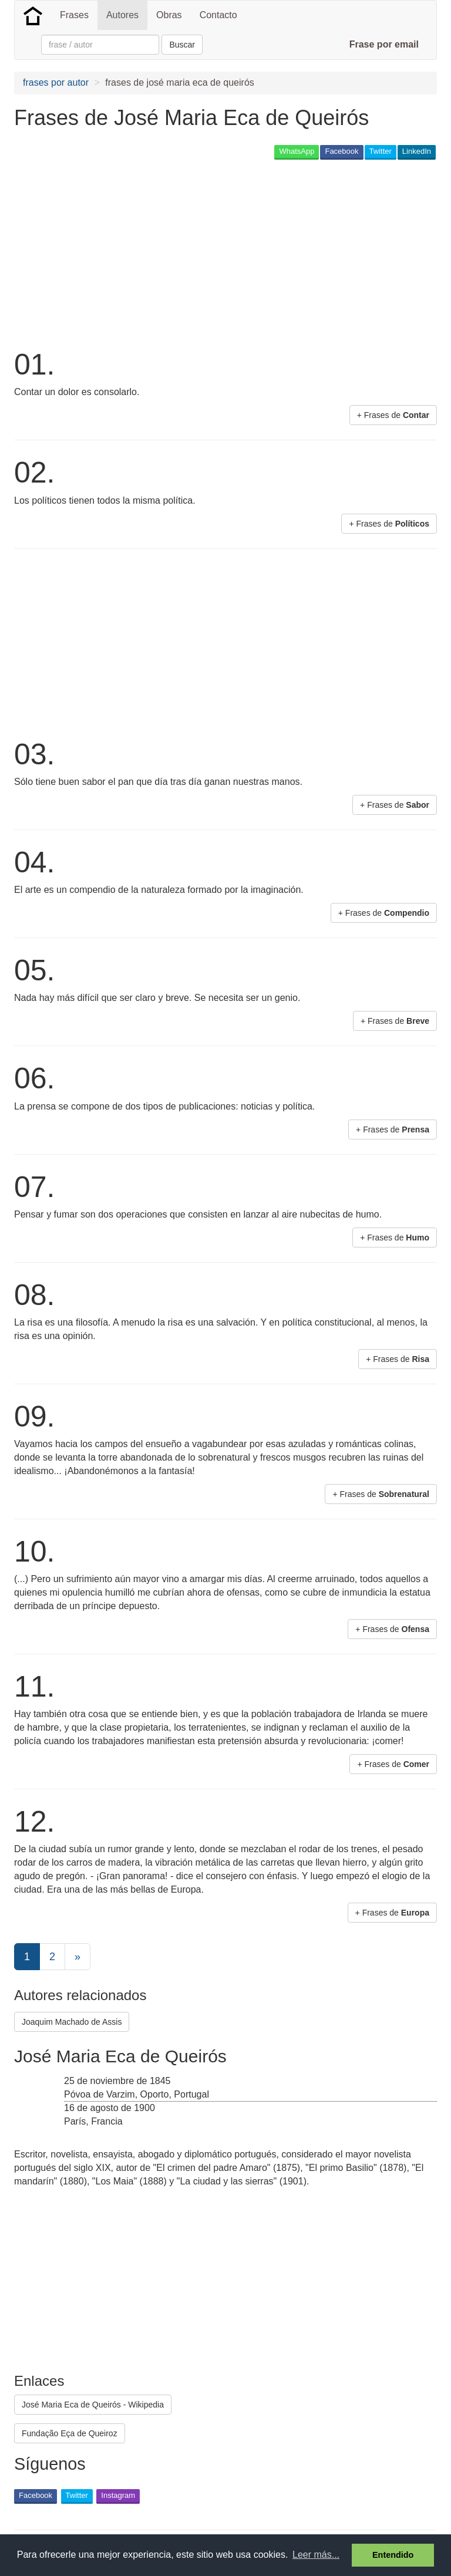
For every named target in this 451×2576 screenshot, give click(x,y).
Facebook (341, 151)
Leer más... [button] (315, 2555)
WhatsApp (296, 151)
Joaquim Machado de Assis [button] (72, 2022)
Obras (169, 15)
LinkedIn (416, 151)
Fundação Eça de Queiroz (69, 2433)
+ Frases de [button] (393, 415)
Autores (122, 15)
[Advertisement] (151, 253)
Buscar (182, 44)
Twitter (380, 151)
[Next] (77, 1956)
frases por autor (56, 82)
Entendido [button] (392, 2555)
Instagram (118, 2495)
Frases (74, 15)
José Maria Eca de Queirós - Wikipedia (93, 2404)
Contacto (218, 15)
